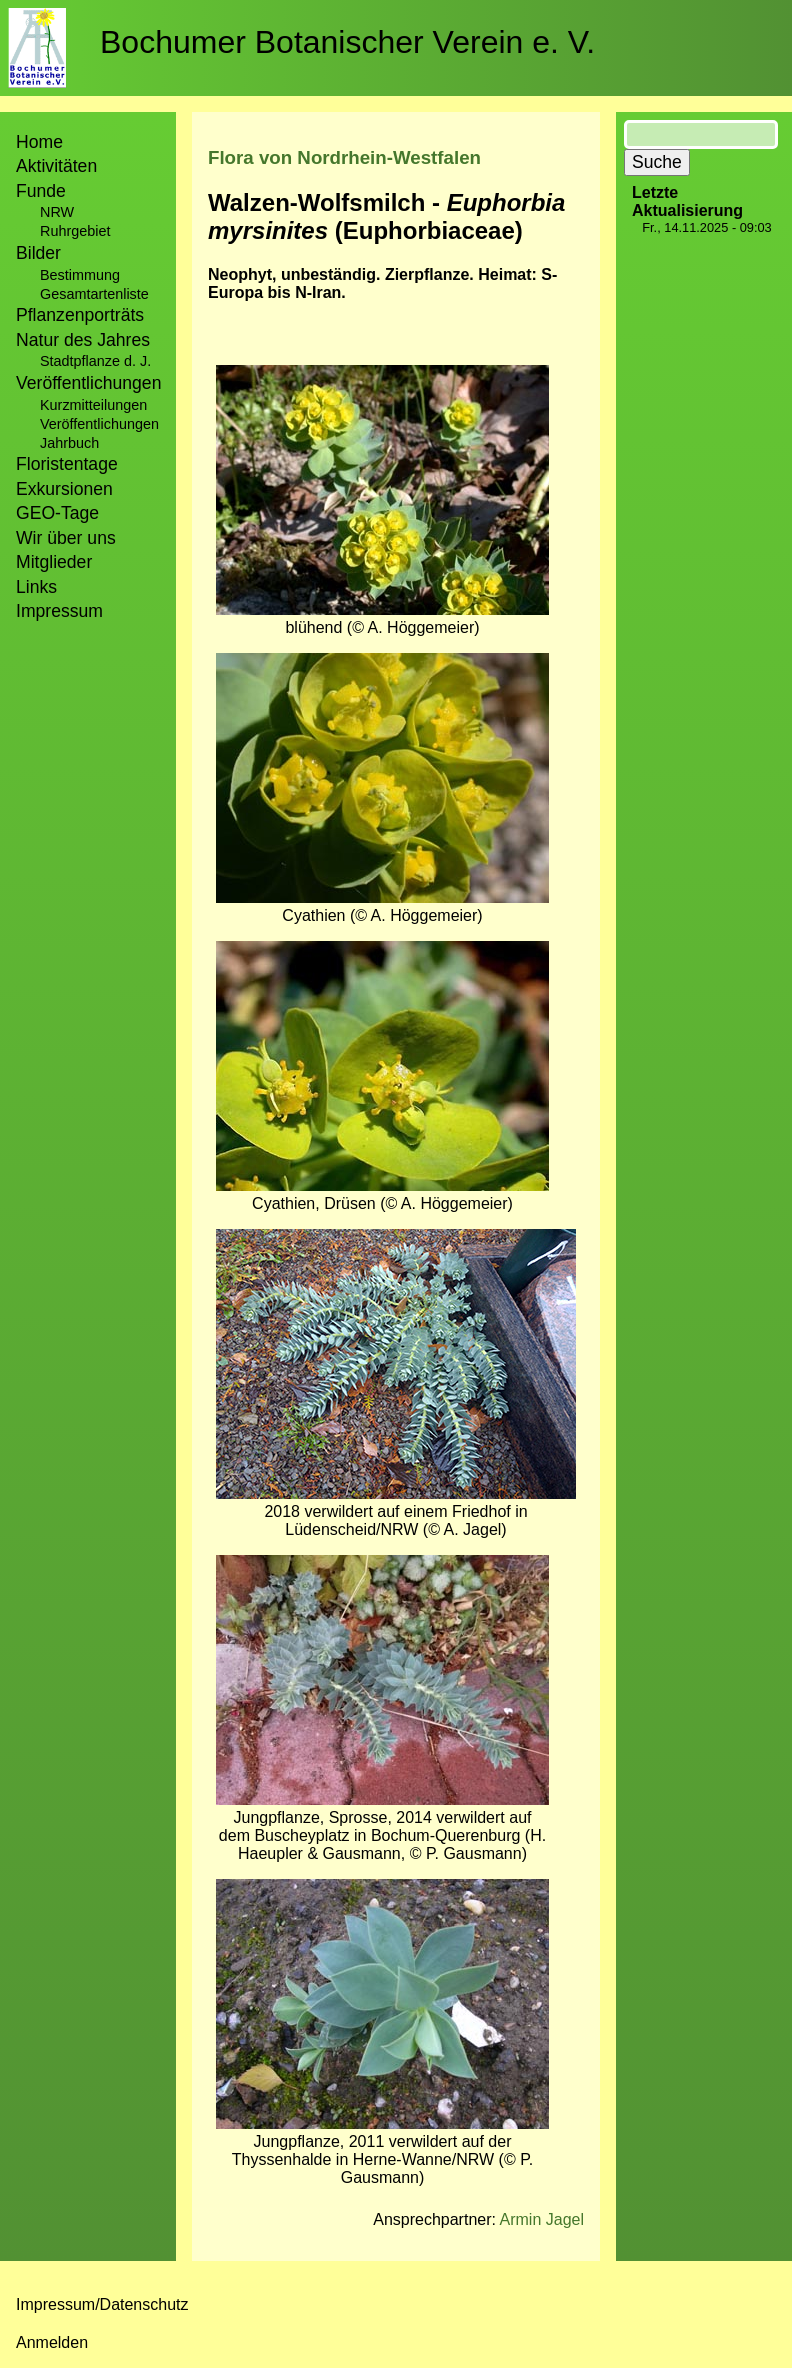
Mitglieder (54, 562)
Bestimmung (80, 275)
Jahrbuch (69, 443)
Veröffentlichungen (99, 424)
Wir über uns (66, 538)
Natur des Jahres (83, 340)
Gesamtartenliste (94, 294)
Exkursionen (64, 489)
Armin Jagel (542, 2219)
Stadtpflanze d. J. (95, 361)
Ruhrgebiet (75, 231)
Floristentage (67, 464)
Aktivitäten (56, 166)
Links (36, 587)
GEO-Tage (57, 513)
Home (39, 142)
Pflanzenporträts (80, 315)
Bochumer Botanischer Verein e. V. (347, 42)
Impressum (59, 611)
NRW (57, 212)
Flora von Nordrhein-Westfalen (344, 157)
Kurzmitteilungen (93, 405)
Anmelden (52, 2342)
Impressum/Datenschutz (102, 2304)
